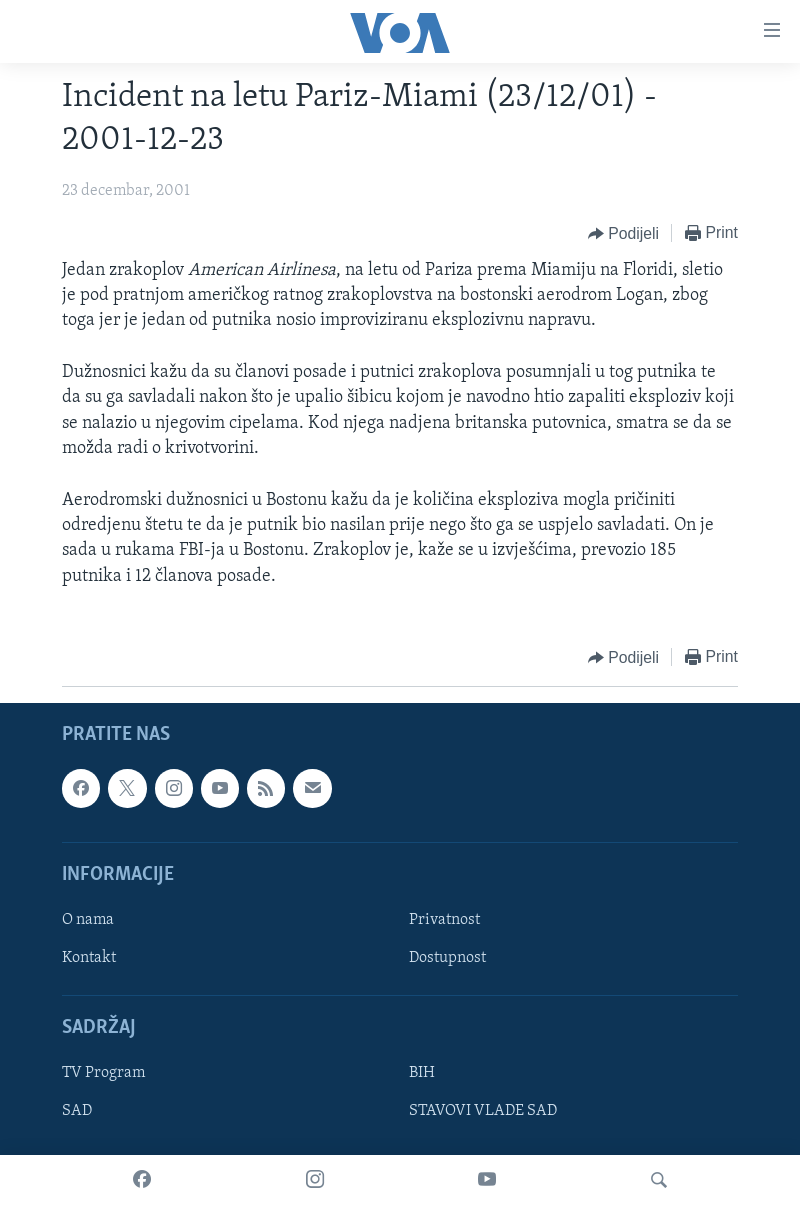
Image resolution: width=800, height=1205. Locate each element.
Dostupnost (447, 958)
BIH (422, 1073)
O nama (88, 920)
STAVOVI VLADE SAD (483, 1111)
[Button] (623, 234)
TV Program (103, 1073)
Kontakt (89, 958)
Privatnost (444, 920)
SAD (77, 1111)
